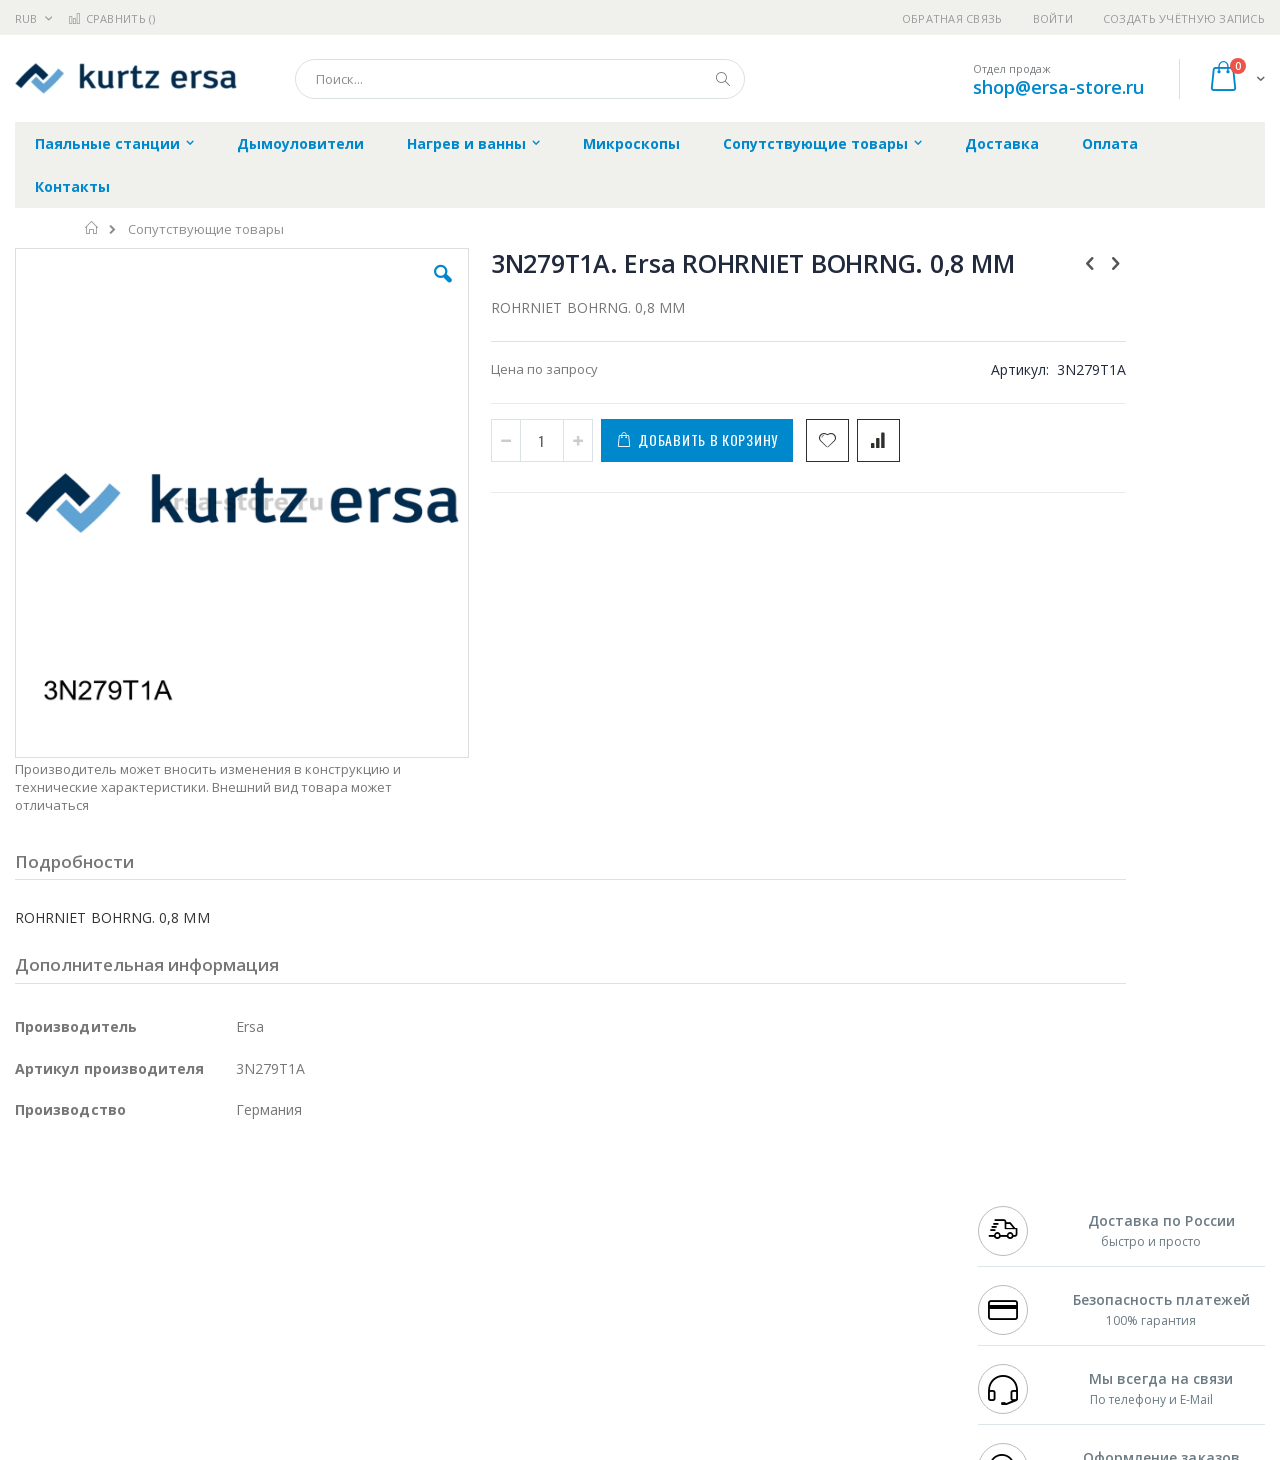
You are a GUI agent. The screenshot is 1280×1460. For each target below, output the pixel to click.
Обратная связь (952, 18)
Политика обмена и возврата (537, 1228)
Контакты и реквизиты (836, 1189)
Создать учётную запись (1184, 18)
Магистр (315, 1208)
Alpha (120, 1247)
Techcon (185, 1325)
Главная (92, 228)
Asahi (231, 1247)
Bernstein (44, 1364)
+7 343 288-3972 (1022, 1228)
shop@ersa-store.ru (1058, 87)
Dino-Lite (172, 1286)
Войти (1053, 18)
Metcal (167, 1208)
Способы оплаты (815, 1267)
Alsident (288, 1189)
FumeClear (95, 1208)
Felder (176, 1247)
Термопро (238, 1208)
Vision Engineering (71, 1286)
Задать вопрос (490, 1325)
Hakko (34, 1189)
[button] (372, 289)
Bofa (29, 1208)
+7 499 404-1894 (1022, 1189)
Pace (172, 1189)
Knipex (114, 1364)
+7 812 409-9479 (1022, 1208)
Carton (238, 1286)
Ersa (86, 1189)
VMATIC (252, 1325)
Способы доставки (821, 1228)
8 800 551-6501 (1027, 1247)
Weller (225, 1189)
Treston (38, 1325)
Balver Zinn (49, 1247)
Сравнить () (111, 18)
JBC (128, 1189)
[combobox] (520, 79)
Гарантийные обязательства (535, 1189)
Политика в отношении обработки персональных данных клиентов (553, 1277)
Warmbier (111, 1325)
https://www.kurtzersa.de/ (330, 1446)
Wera (170, 1364)
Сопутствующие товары (206, 229)
